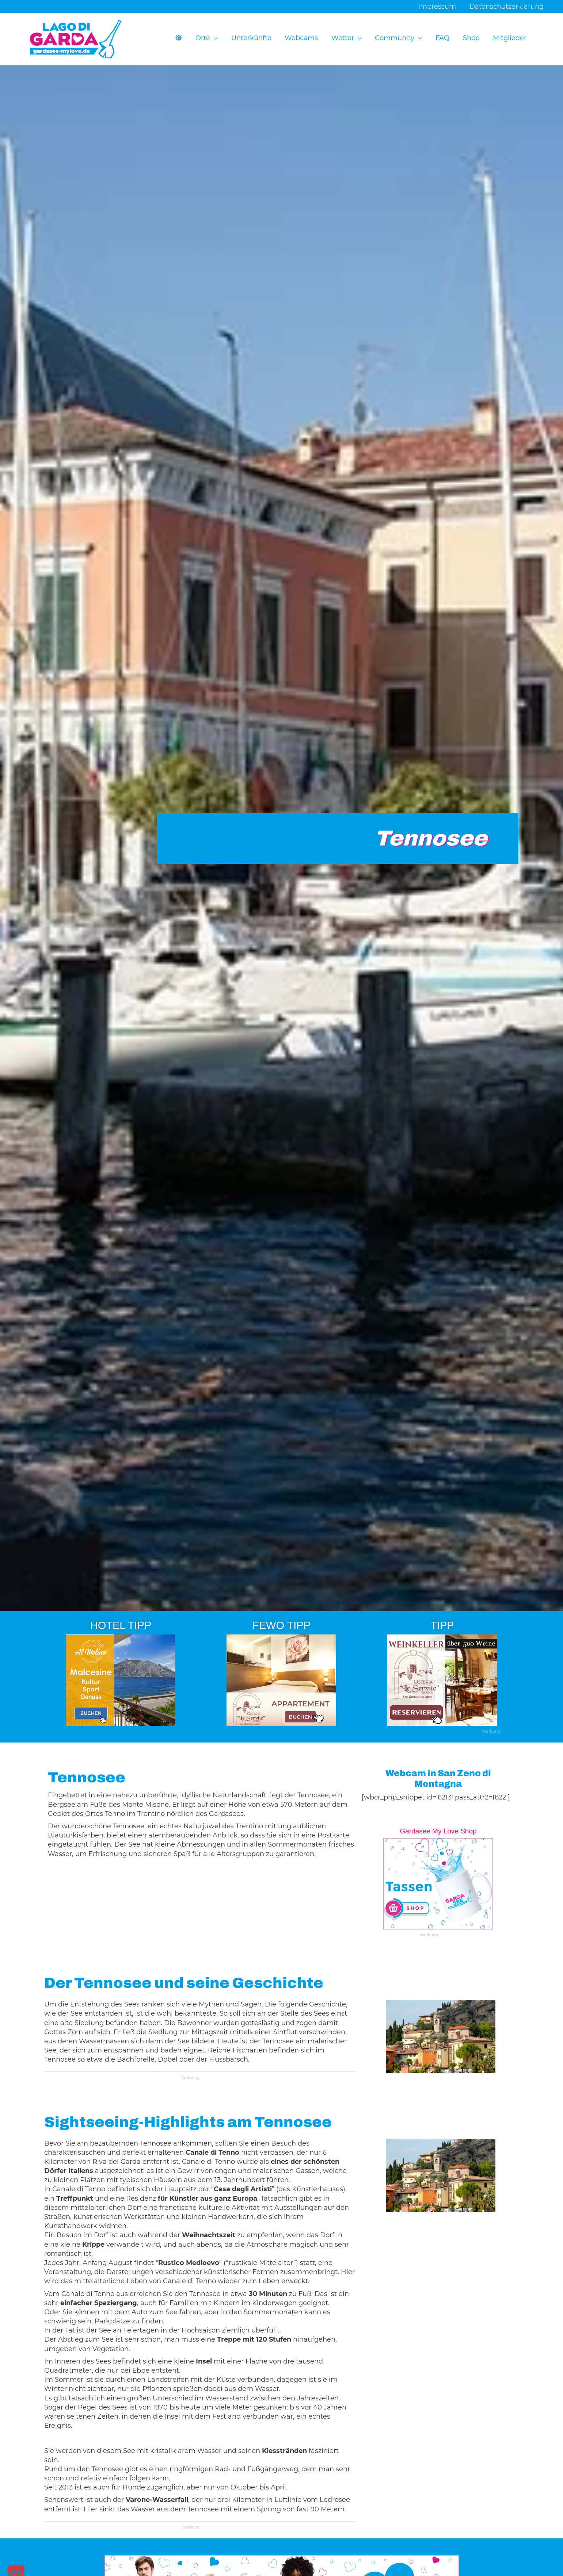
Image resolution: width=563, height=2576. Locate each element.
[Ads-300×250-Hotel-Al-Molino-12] (120, 1680)
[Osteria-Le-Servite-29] (442, 1680)
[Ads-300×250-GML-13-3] (438, 1884)
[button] (216, 38)
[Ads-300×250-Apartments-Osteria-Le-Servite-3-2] (281, 1680)
